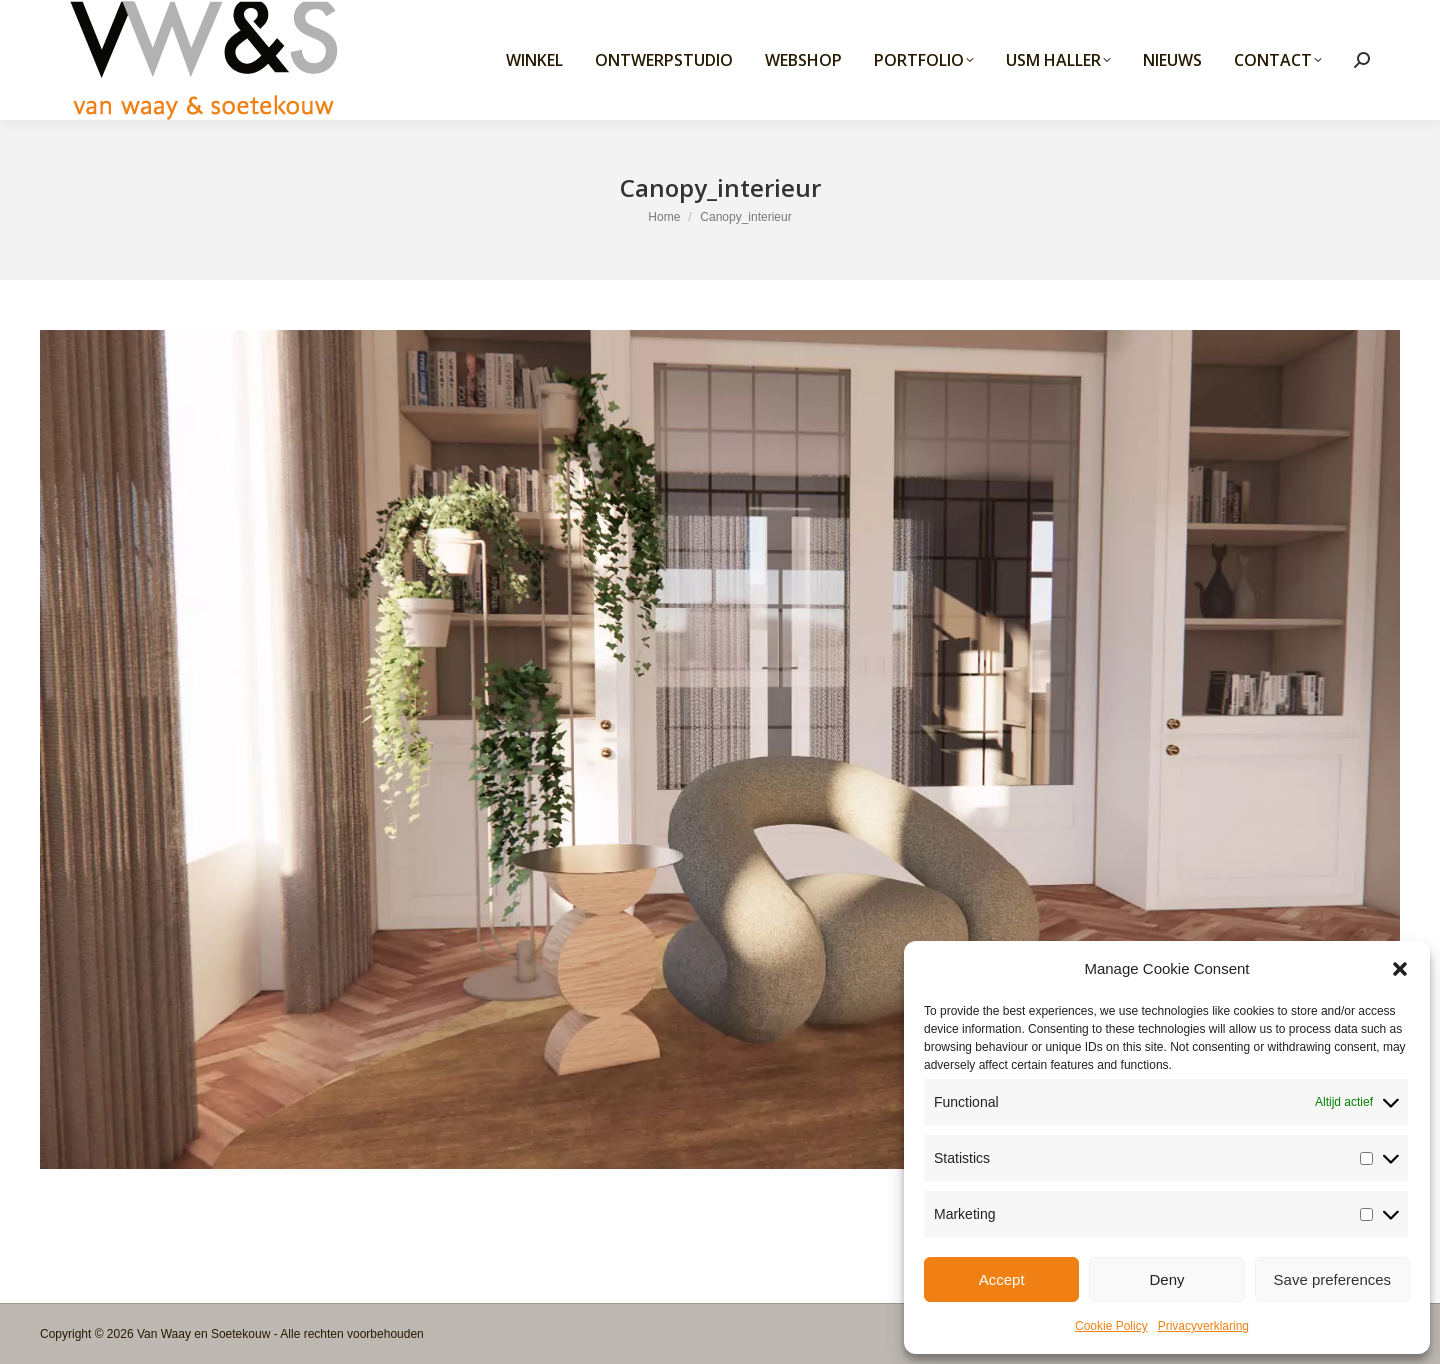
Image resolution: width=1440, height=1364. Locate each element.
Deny (1166, 1279)
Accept (1002, 1279)
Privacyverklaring (1203, 1326)
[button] (1400, 969)
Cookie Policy (1111, 1326)
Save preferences (1333, 1279)
